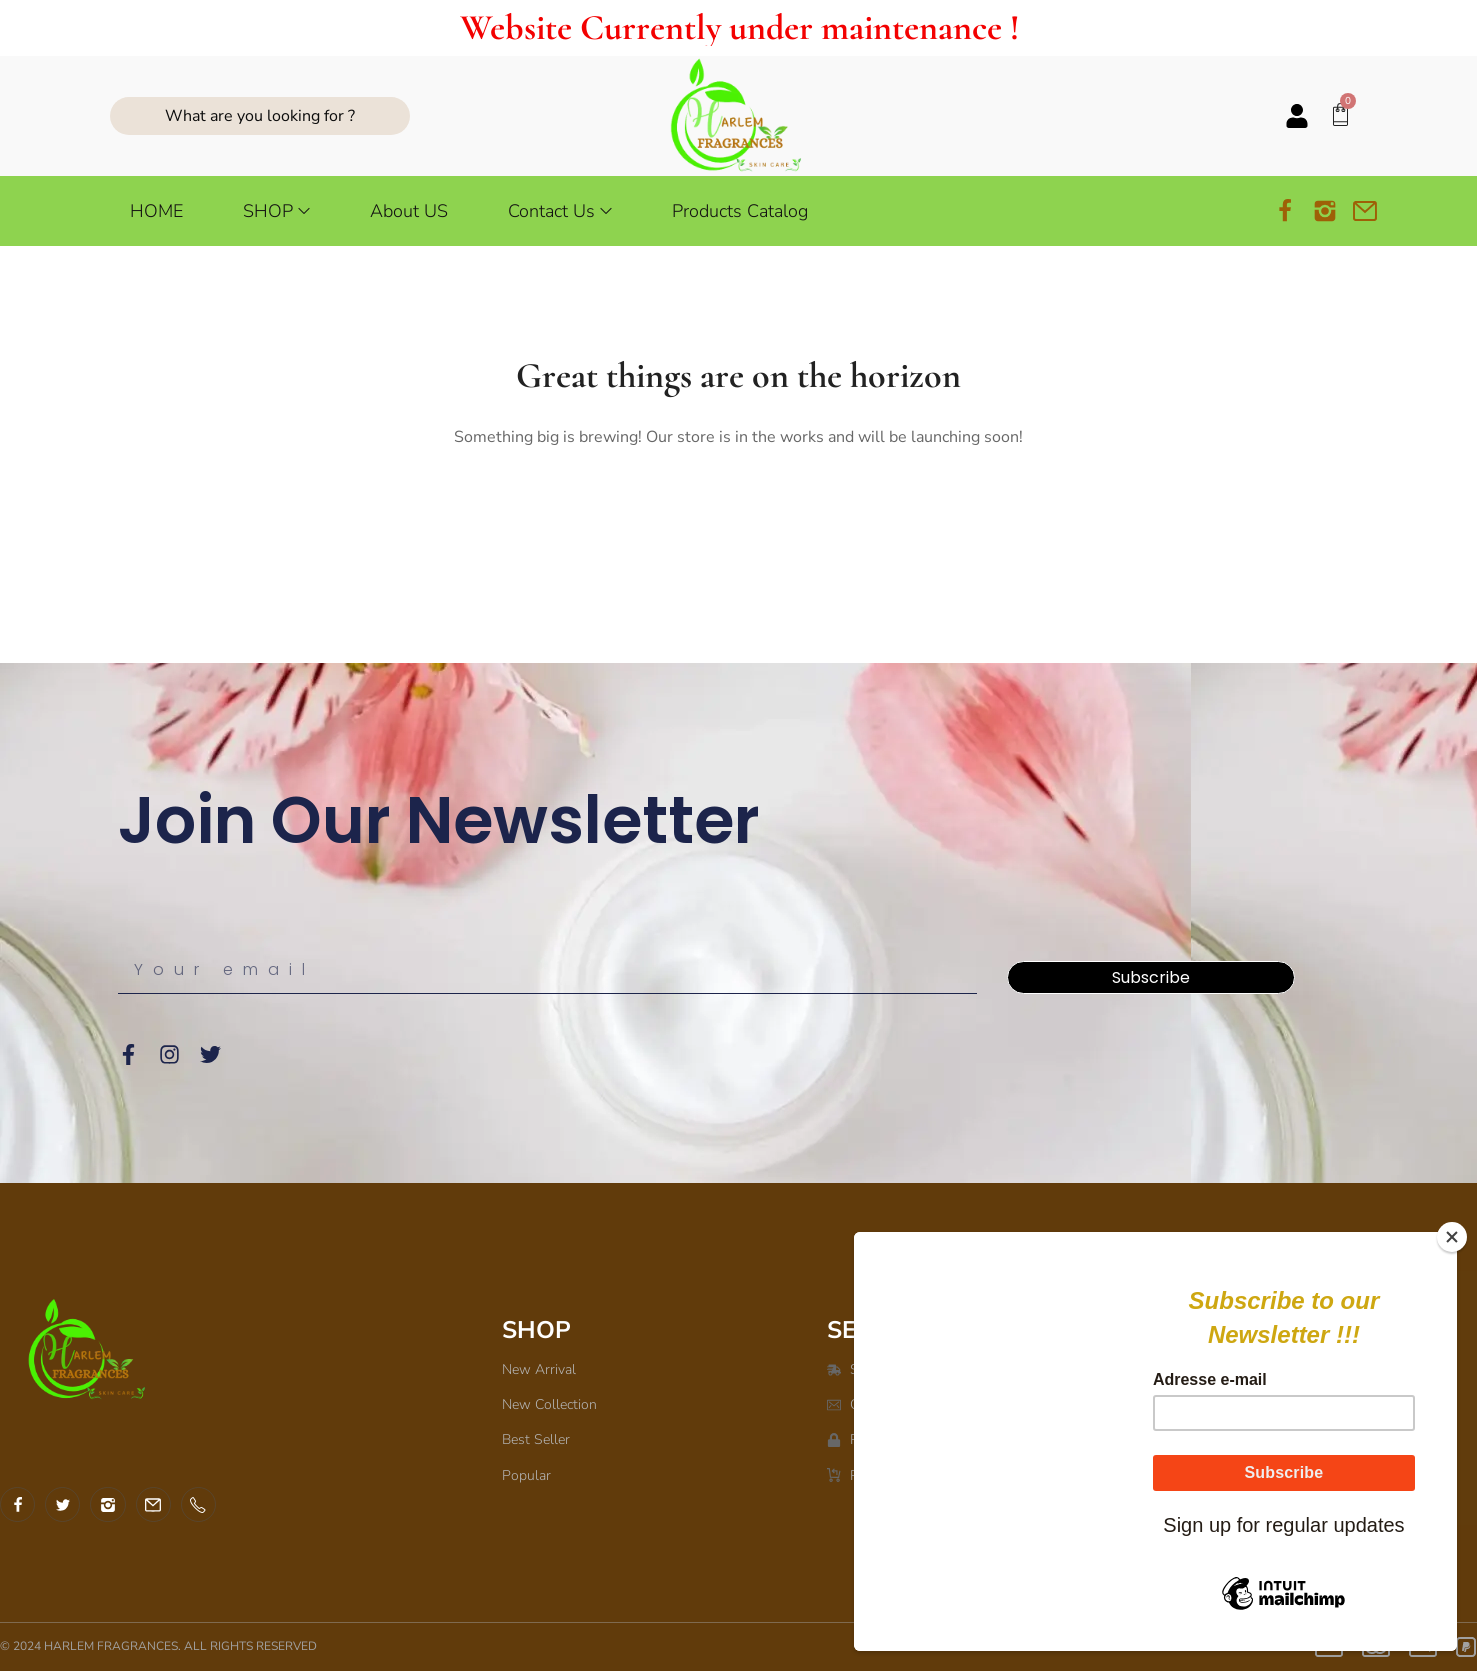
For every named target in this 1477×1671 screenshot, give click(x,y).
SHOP (536, 1330)
